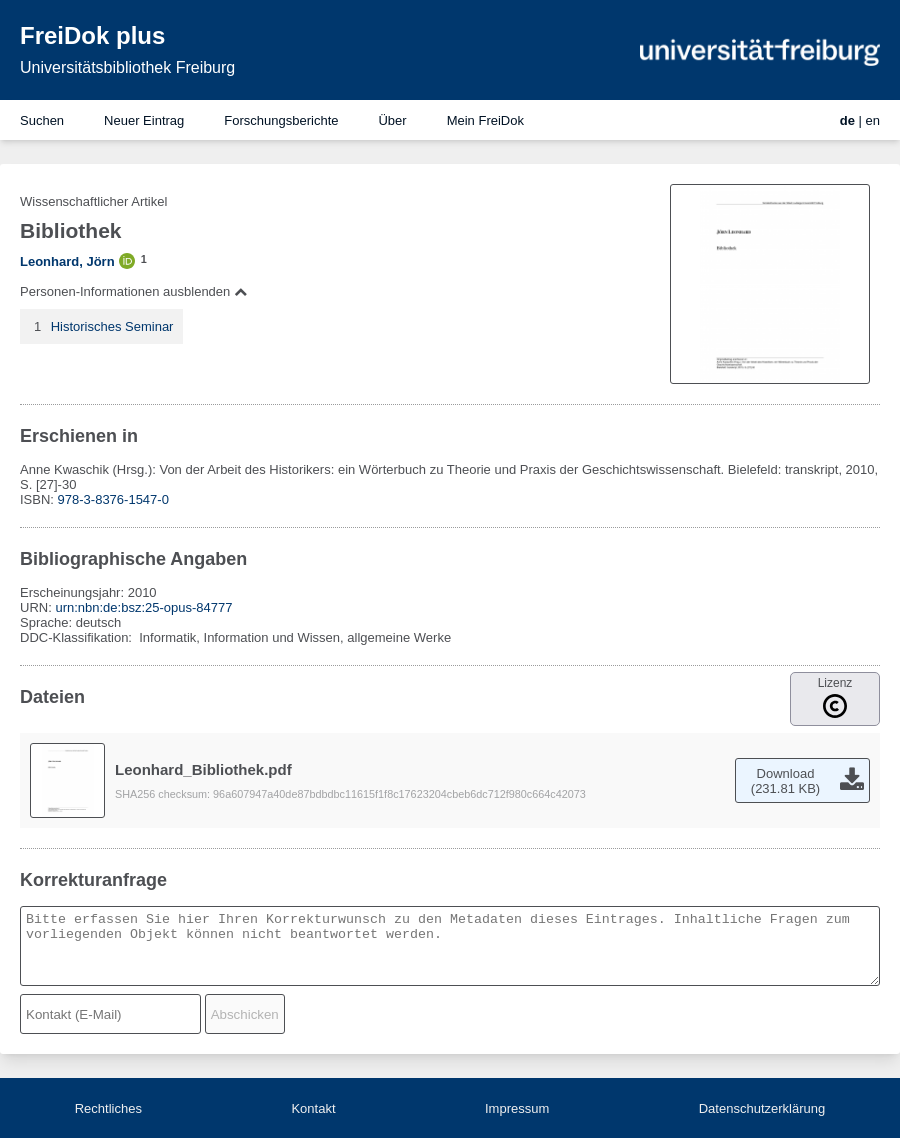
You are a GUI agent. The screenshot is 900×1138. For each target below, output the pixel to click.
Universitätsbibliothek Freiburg (127, 67)
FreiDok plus (92, 35)
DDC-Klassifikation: (78, 637)
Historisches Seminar (112, 326)
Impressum (517, 1108)
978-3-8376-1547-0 (113, 499)
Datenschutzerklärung (762, 1108)
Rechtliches (108, 1108)
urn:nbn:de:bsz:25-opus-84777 (143, 607)
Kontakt (313, 1108)
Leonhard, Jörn (67, 261)
